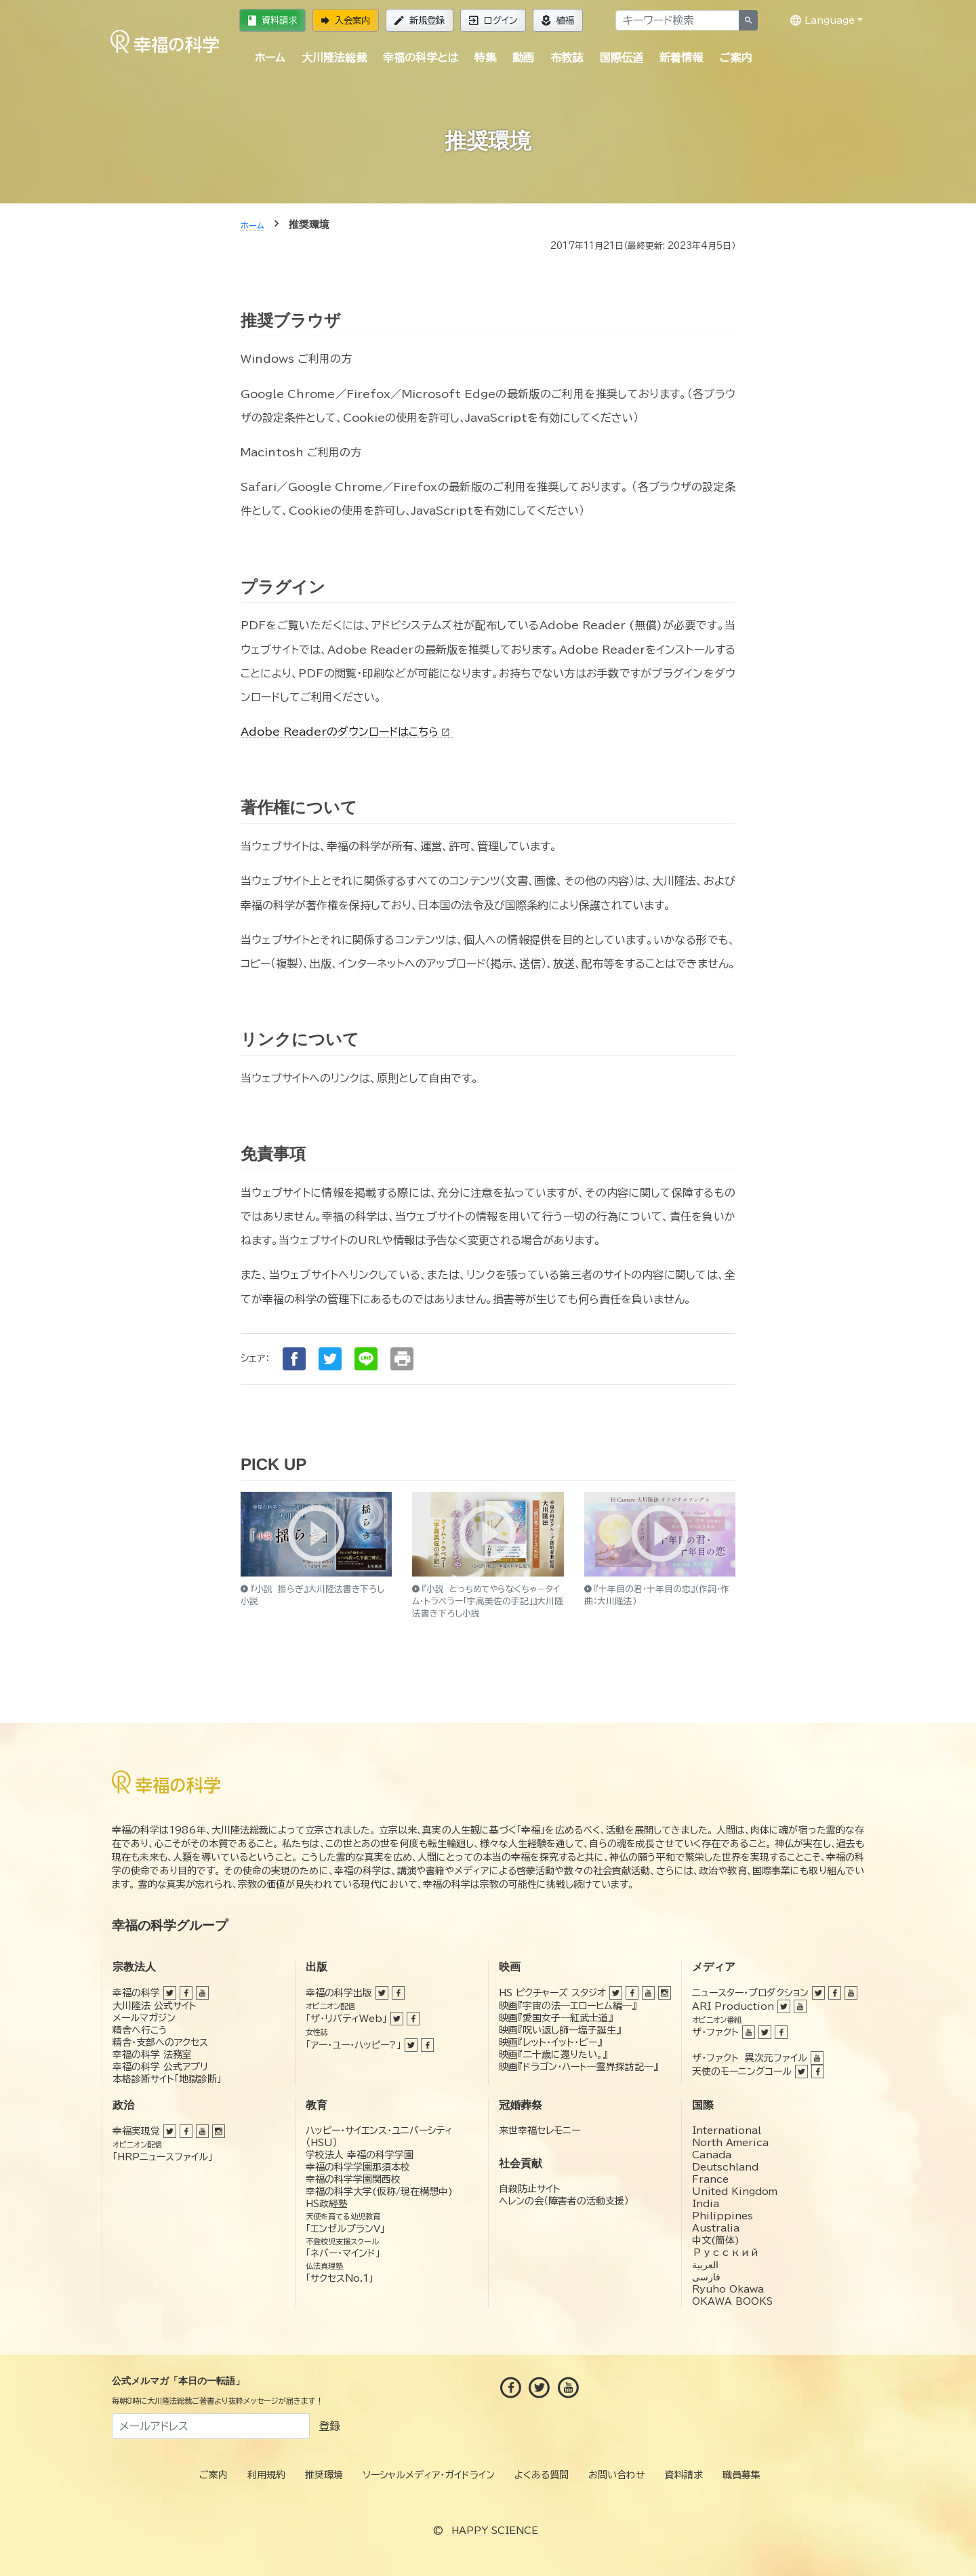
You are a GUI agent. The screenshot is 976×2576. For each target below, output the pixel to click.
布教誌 (566, 57)
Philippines (722, 2216)
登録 (329, 2426)
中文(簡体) (715, 2240)
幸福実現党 (136, 2131)
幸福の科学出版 (339, 1993)
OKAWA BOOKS (732, 2301)
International (726, 2130)
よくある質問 (541, 2475)
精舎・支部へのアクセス (160, 2042)
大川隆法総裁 (334, 57)
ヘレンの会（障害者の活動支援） (564, 2201)
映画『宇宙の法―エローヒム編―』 (567, 2005)
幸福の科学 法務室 (152, 2054)
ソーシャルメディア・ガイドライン (429, 2475)
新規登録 (419, 20)
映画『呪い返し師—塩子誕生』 (560, 2030)
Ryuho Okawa (728, 2289)
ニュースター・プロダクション (750, 1993)
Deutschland (725, 2167)
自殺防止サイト (530, 2189)
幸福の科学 (136, 1993)
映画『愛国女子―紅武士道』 (556, 2018)
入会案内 (345, 20)
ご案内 (735, 57)
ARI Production (733, 2006)
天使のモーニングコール (742, 2071)
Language (822, 20)
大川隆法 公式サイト (155, 2005)
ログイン (493, 20)
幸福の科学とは (420, 57)
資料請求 (272, 20)
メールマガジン (144, 2018)
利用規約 (266, 2475)
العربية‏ (705, 2265)
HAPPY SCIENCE (494, 2530)
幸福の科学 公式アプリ (160, 2067)
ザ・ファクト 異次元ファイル (749, 2058)
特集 (485, 57)
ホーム (270, 57)
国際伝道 (621, 57)
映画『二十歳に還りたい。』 (553, 2054)
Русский (725, 2252)
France (710, 2179)
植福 (558, 20)
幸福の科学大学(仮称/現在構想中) (379, 2191)
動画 (523, 57)
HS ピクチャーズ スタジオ (552, 1993)
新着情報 (681, 57)
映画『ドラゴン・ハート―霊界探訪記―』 (578, 2067)
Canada (711, 2155)
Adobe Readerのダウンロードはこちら (347, 731)
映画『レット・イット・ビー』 (550, 2042)
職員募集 (741, 2475)
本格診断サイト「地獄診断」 (167, 2079)
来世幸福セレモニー (539, 2130)
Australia (715, 2228)
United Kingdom (734, 2191)
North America (730, 2142)
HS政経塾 (327, 2203)
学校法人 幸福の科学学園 (359, 2155)
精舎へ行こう (140, 2030)
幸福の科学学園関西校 (353, 2179)
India (705, 2203)
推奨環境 (324, 2475)
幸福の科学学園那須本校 (358, 2167)
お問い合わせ (616, 2475)
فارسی (706, 2277)
